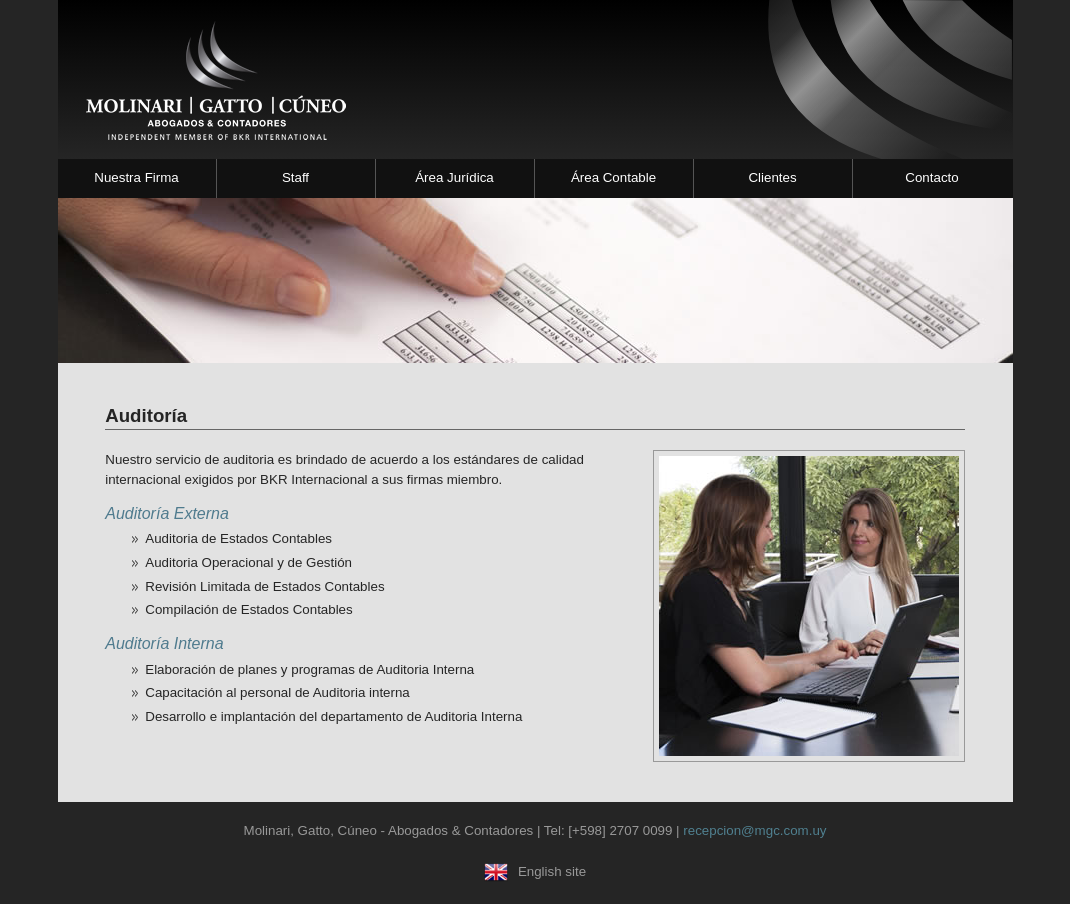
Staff (295, 177)
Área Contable (613, 177)
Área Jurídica (454, 177)
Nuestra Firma (136, 177)
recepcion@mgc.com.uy (754, 830)
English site (535, 871)
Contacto (931, 177)
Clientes (772, 177)
